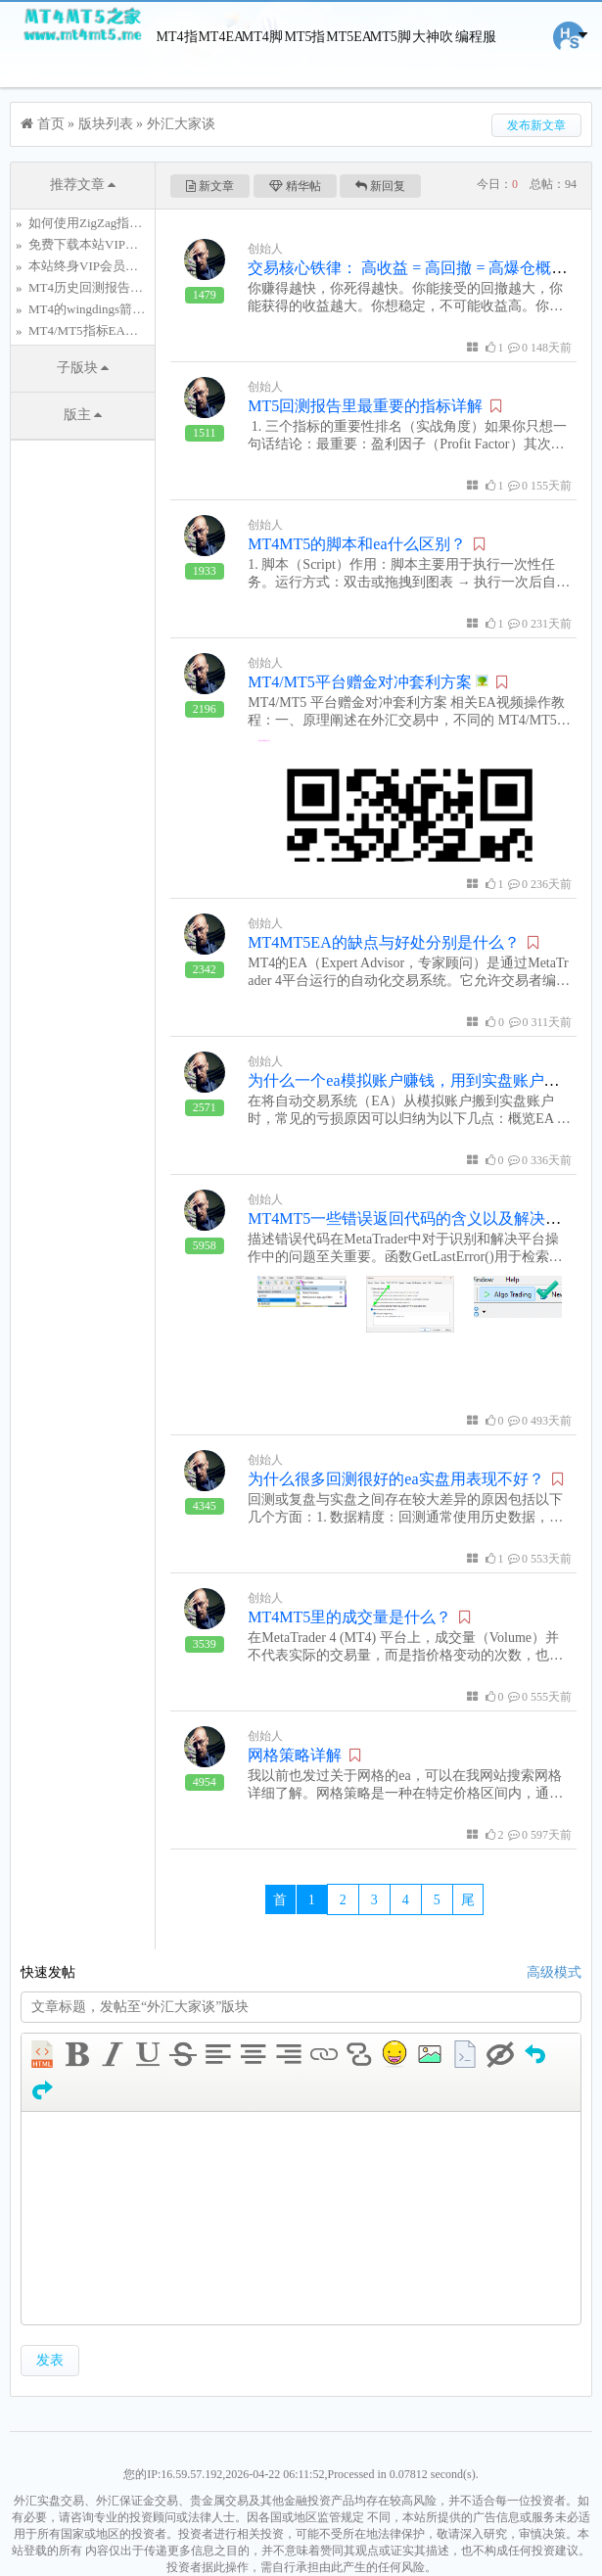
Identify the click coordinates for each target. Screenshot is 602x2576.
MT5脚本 (390, 72)
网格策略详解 (295, 1755)
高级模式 (554, 1972)
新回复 (380, 186)
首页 (51, 124)
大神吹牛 (432, 72)
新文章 (210, 186)
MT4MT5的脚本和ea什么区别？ (356, 544)
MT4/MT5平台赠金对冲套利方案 (367, 682)
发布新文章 (536, 125)
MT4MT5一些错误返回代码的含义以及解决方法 (412, 1218)
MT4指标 (177, 72)
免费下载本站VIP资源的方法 (108, 244)
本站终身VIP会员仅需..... (97, 265)
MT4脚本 (262, 72)
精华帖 (295, 186)
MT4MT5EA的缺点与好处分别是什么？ (383, 942)
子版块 (83, 367)
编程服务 (475, 72)
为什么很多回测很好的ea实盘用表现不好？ (395, 1479)
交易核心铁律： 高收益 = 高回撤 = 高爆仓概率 (407, 267)
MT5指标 (304, 72)
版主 (83, 414)
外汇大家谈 (181, 124)
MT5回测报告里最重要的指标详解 (365, 406)
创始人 (265, 249)
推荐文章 (83, 184)
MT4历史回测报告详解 (92, 287)
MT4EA (219, 36)
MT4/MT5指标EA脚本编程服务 (115, 330)
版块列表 (105, 124)
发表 (50, 2360)
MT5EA (347, 36)
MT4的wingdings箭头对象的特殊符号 (131, 309)
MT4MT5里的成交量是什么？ (349, 1617)
